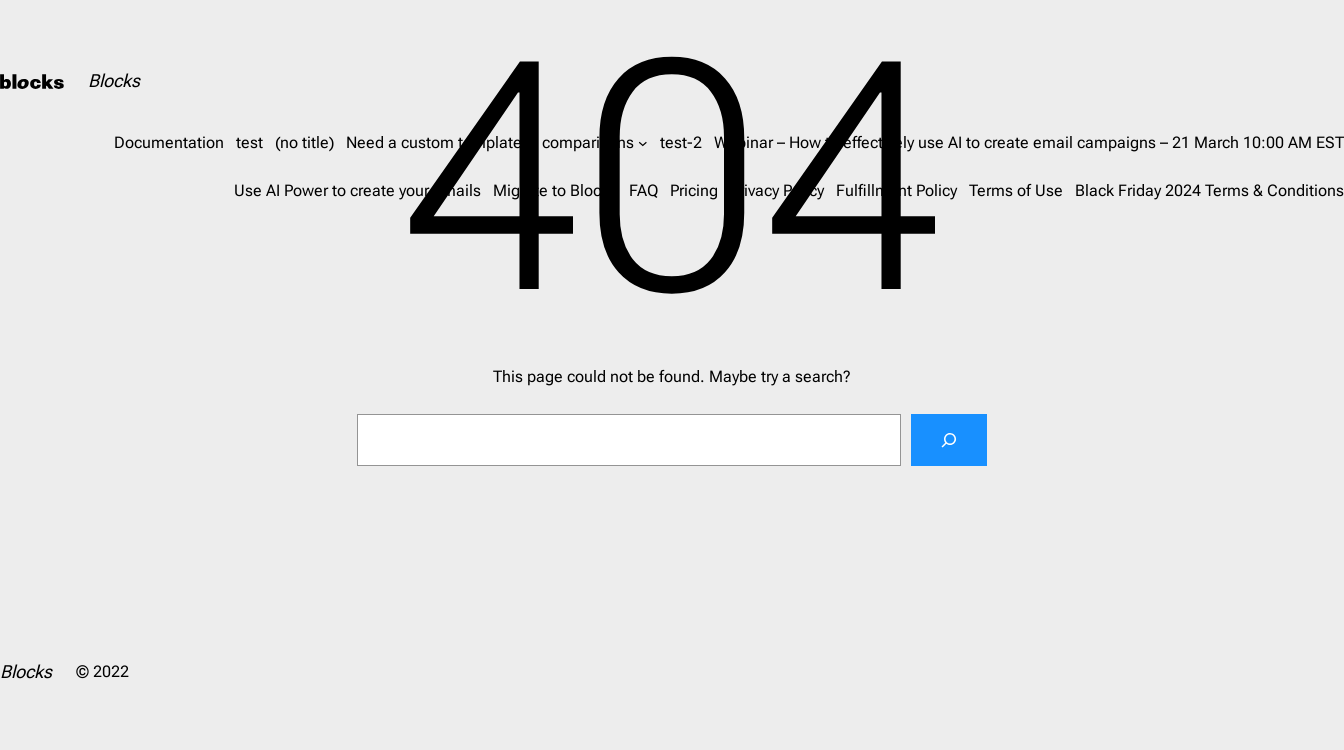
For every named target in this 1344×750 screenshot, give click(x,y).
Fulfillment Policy (896, 190)
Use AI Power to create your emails (357, 190)
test (249, 142)
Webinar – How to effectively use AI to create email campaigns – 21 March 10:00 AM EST (1029, 142)
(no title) (304, 142)
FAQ (643, 190)
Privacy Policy (777, 190)
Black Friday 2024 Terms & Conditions (1209, 190)
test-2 (681, 142)
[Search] (949, 440)
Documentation (169, 142)
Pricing (694, 190)
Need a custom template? (438, 142)
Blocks (114, 80)
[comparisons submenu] (643, 143)
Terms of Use (1016, 190)
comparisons (588, 142)
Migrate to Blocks (555, 190)
